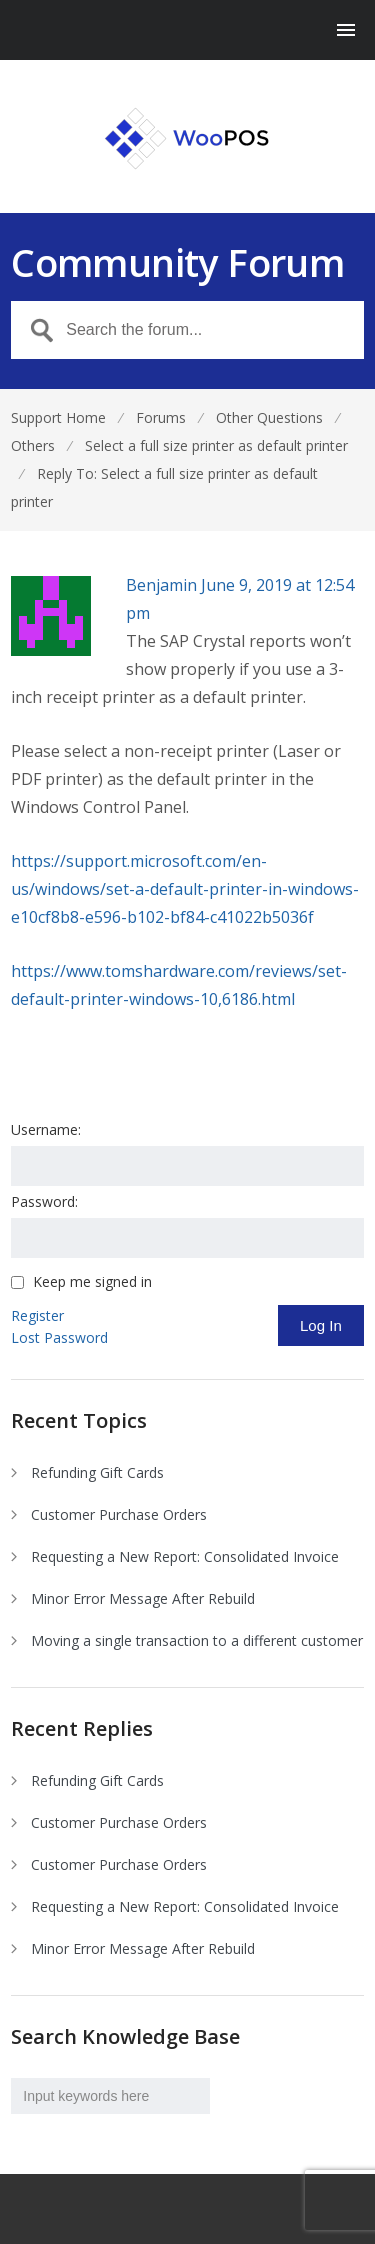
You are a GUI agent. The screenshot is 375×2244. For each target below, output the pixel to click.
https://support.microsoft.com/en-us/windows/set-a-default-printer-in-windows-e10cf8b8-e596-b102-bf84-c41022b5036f (185, 889)
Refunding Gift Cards (97, 1472)
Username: (46, 1129)
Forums (161, 417)
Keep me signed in (92, 1282)
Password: (44, 1201)
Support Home (58, 417)
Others (33, 445)
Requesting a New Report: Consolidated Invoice (185, 1556)
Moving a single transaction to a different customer (197, 1640)
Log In (321, 1325)
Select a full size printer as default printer (216, 445)
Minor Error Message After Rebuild (143, 1598)
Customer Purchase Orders (119, 1514)
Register (37, 1315)
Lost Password (59, 1337)
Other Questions (269, 417)
